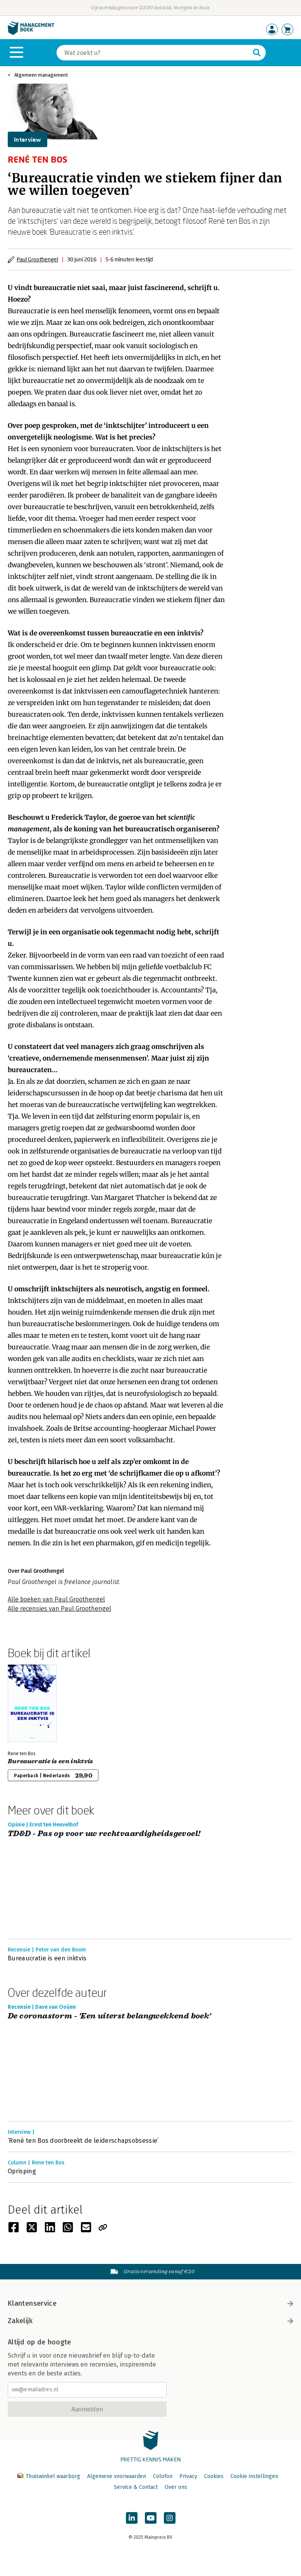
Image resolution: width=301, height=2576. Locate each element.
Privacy (188, 2476)
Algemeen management (41, 75)
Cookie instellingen (254, 2476)
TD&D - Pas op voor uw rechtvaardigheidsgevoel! (104, 1833)
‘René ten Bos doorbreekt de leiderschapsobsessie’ (83, 2140)
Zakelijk (150, 2321)
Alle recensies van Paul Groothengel (59, 1608)
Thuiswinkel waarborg (49, 2476)
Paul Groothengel (37, 259)
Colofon (162, 2476)
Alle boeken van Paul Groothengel (56, 1599)
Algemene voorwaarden (116, 2476)
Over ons (176, 2487)
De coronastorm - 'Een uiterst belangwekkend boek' (109, 2016)
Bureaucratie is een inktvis (50, 1761)
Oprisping (22, 2171)
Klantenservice (150, 2303)
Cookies (214, 2476)
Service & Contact (136, 2487)
